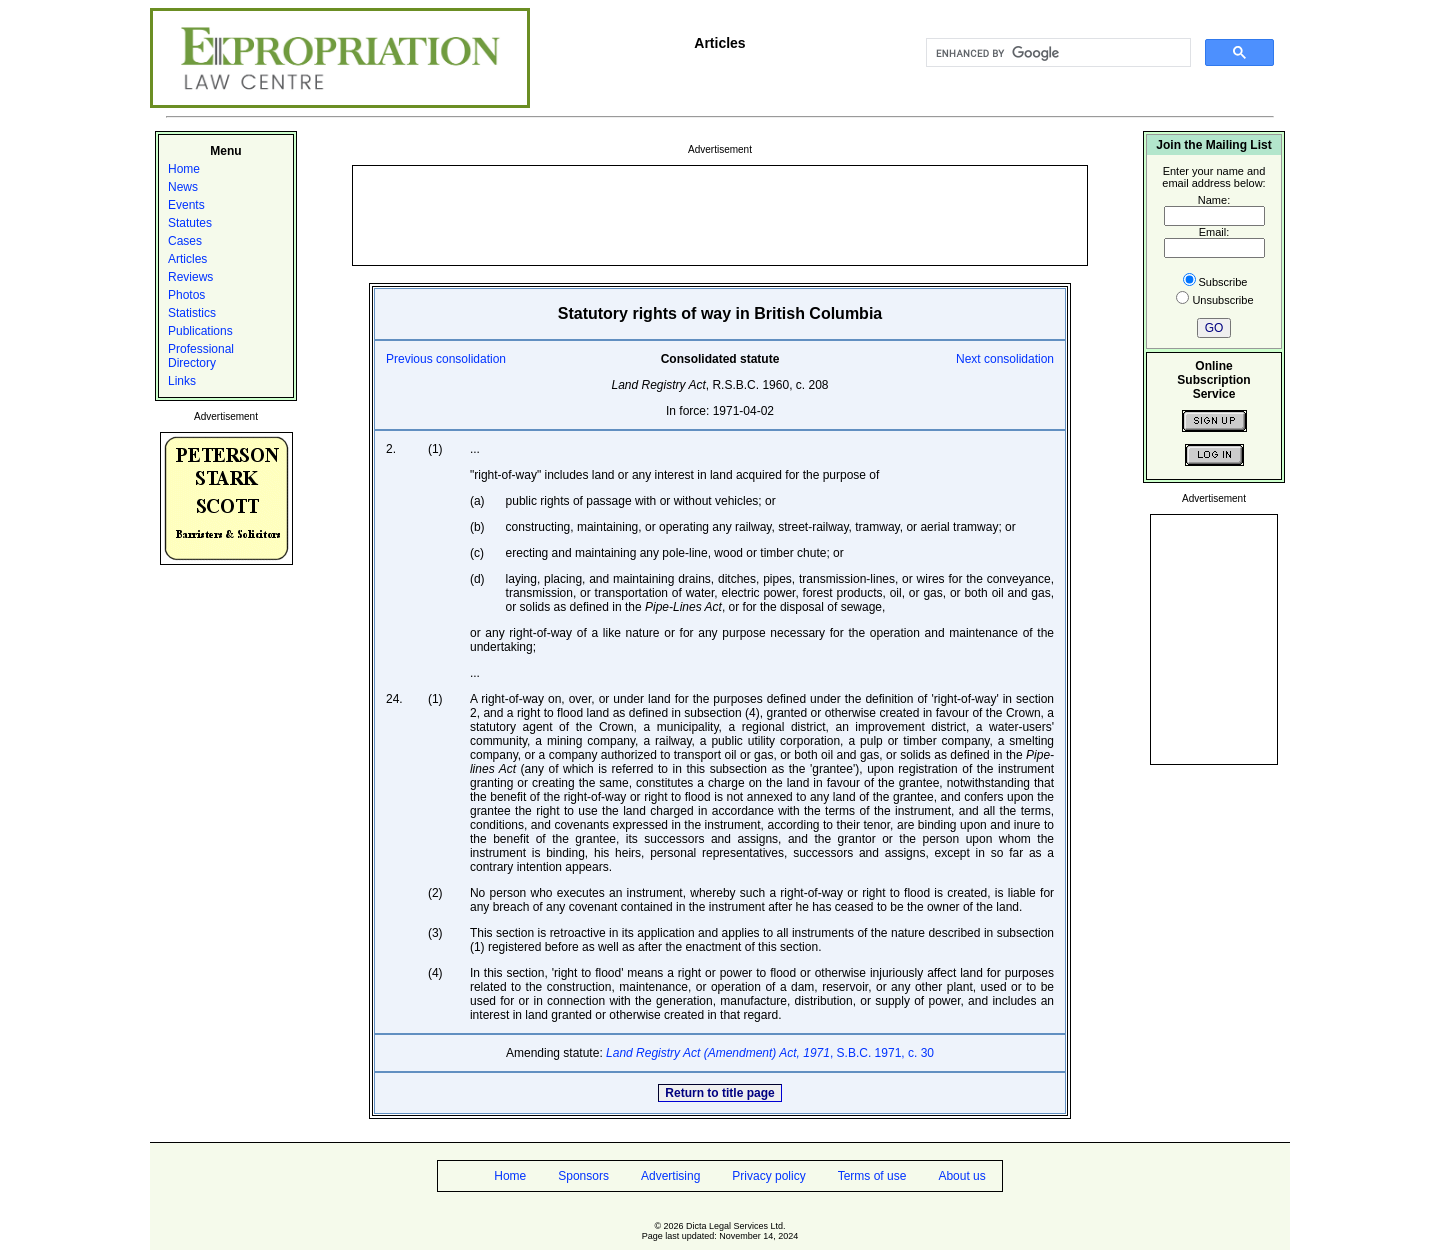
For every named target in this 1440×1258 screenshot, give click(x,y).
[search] (1056, 53)
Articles (187, 259)
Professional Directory (201, 356)
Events (186, 205)
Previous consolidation (446, 359)
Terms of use (872, 1176)
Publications (200, 331)
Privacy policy (768, 1176)
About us (961, 1176)
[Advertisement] (720, 214)
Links (182, 381)
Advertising (670, 1176)
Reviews (190, 277)
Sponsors (583, 1176)
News (183, 187)
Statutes (190, 223)
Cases (185, 241)
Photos (186, 295)
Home (184, 169)
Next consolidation (1005, 359)
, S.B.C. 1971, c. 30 (770, 1053)
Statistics (192, 313)
